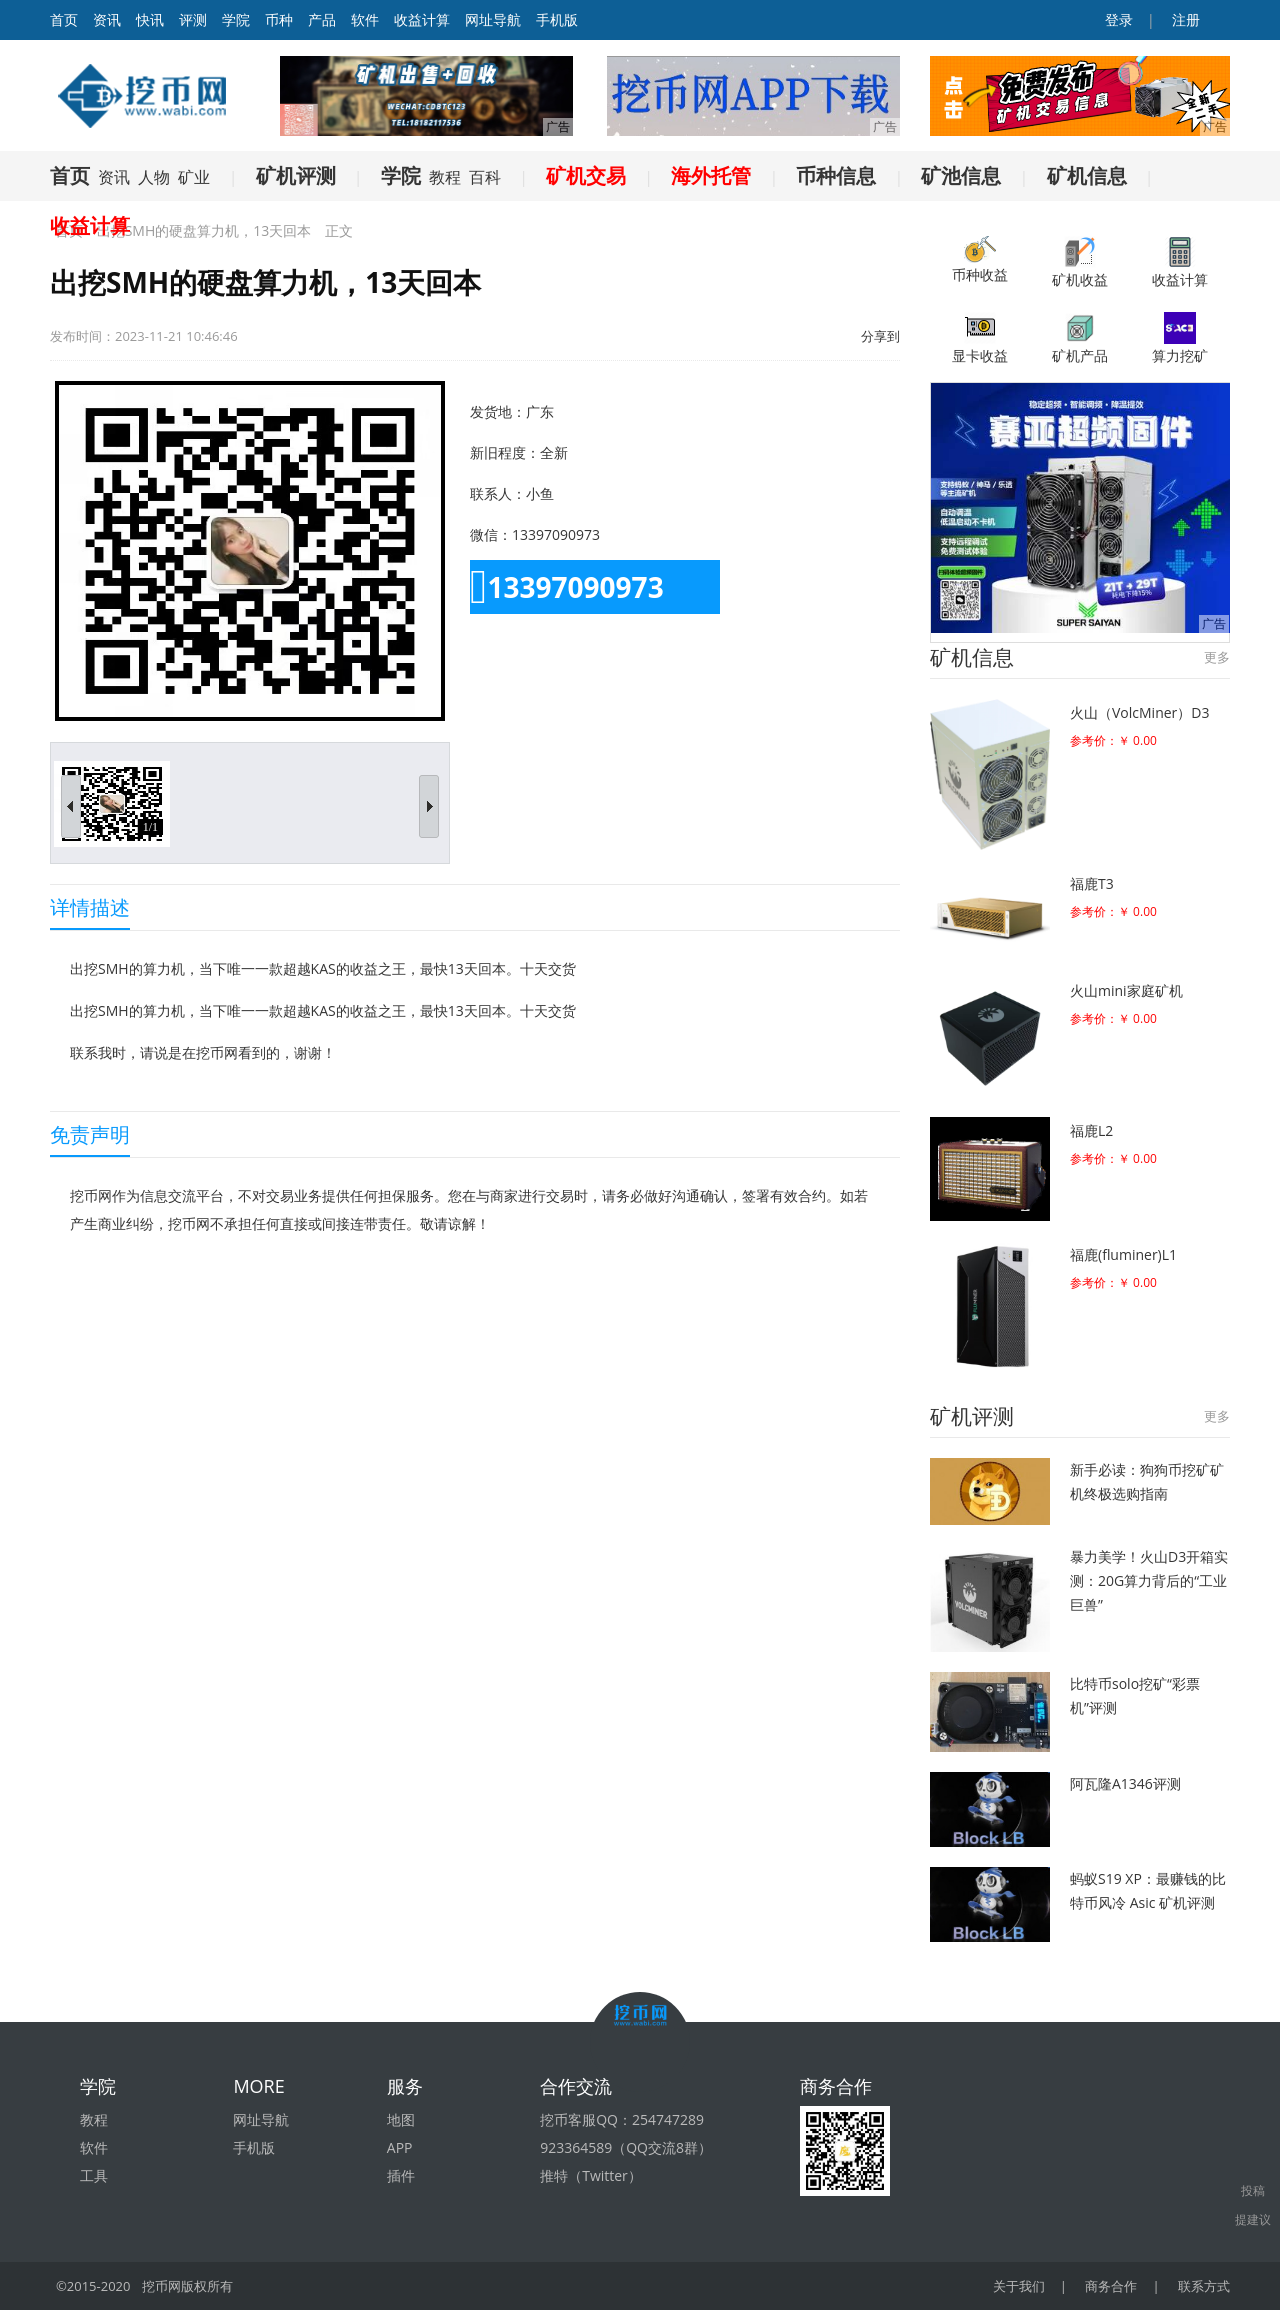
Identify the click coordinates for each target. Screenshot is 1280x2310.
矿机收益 (1080, 262)
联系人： (498, 493)
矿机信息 (1087, 175)
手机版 (557, 19)
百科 (485, 177)
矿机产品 (1080, 338)
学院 (236, 19)
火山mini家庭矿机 (1126, 990)
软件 (365, 19)
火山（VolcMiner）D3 (1139, 712)
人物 (154, 177)
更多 (1217, 657)
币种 (279, 19)
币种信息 (836, 175)
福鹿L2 (1091, 1130)
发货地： (498, 411)
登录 (1118, 19)
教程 (445, 177)
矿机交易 (586, 175)
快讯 (150, 19)
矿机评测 (296, 175)
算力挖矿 (1180, 338)
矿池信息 (961, 175)
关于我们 (1019, 2286)
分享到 (880, 336)
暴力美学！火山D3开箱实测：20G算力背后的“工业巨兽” (1149, 1580)
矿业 (194, 177)
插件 (401, 2175)
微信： (491, 534)
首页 (70, 175)
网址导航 (493, 19)
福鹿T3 (1092, 883)
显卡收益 (980, 338)
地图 (401, 2119)
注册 (1184, 19)
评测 (193, 19)
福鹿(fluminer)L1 (1123, 1254)
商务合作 (1111, 2286)
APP (400, 2147)
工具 (94, 2175)
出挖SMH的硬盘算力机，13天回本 (204, 230)
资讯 (107, 19)
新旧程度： (505, 452)
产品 (322, 19)
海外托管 (711, 175)
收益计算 (422, 19)
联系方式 (1204, 2286)
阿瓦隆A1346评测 (1125, 1783)
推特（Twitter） (591, 2175)
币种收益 (980, 260)
